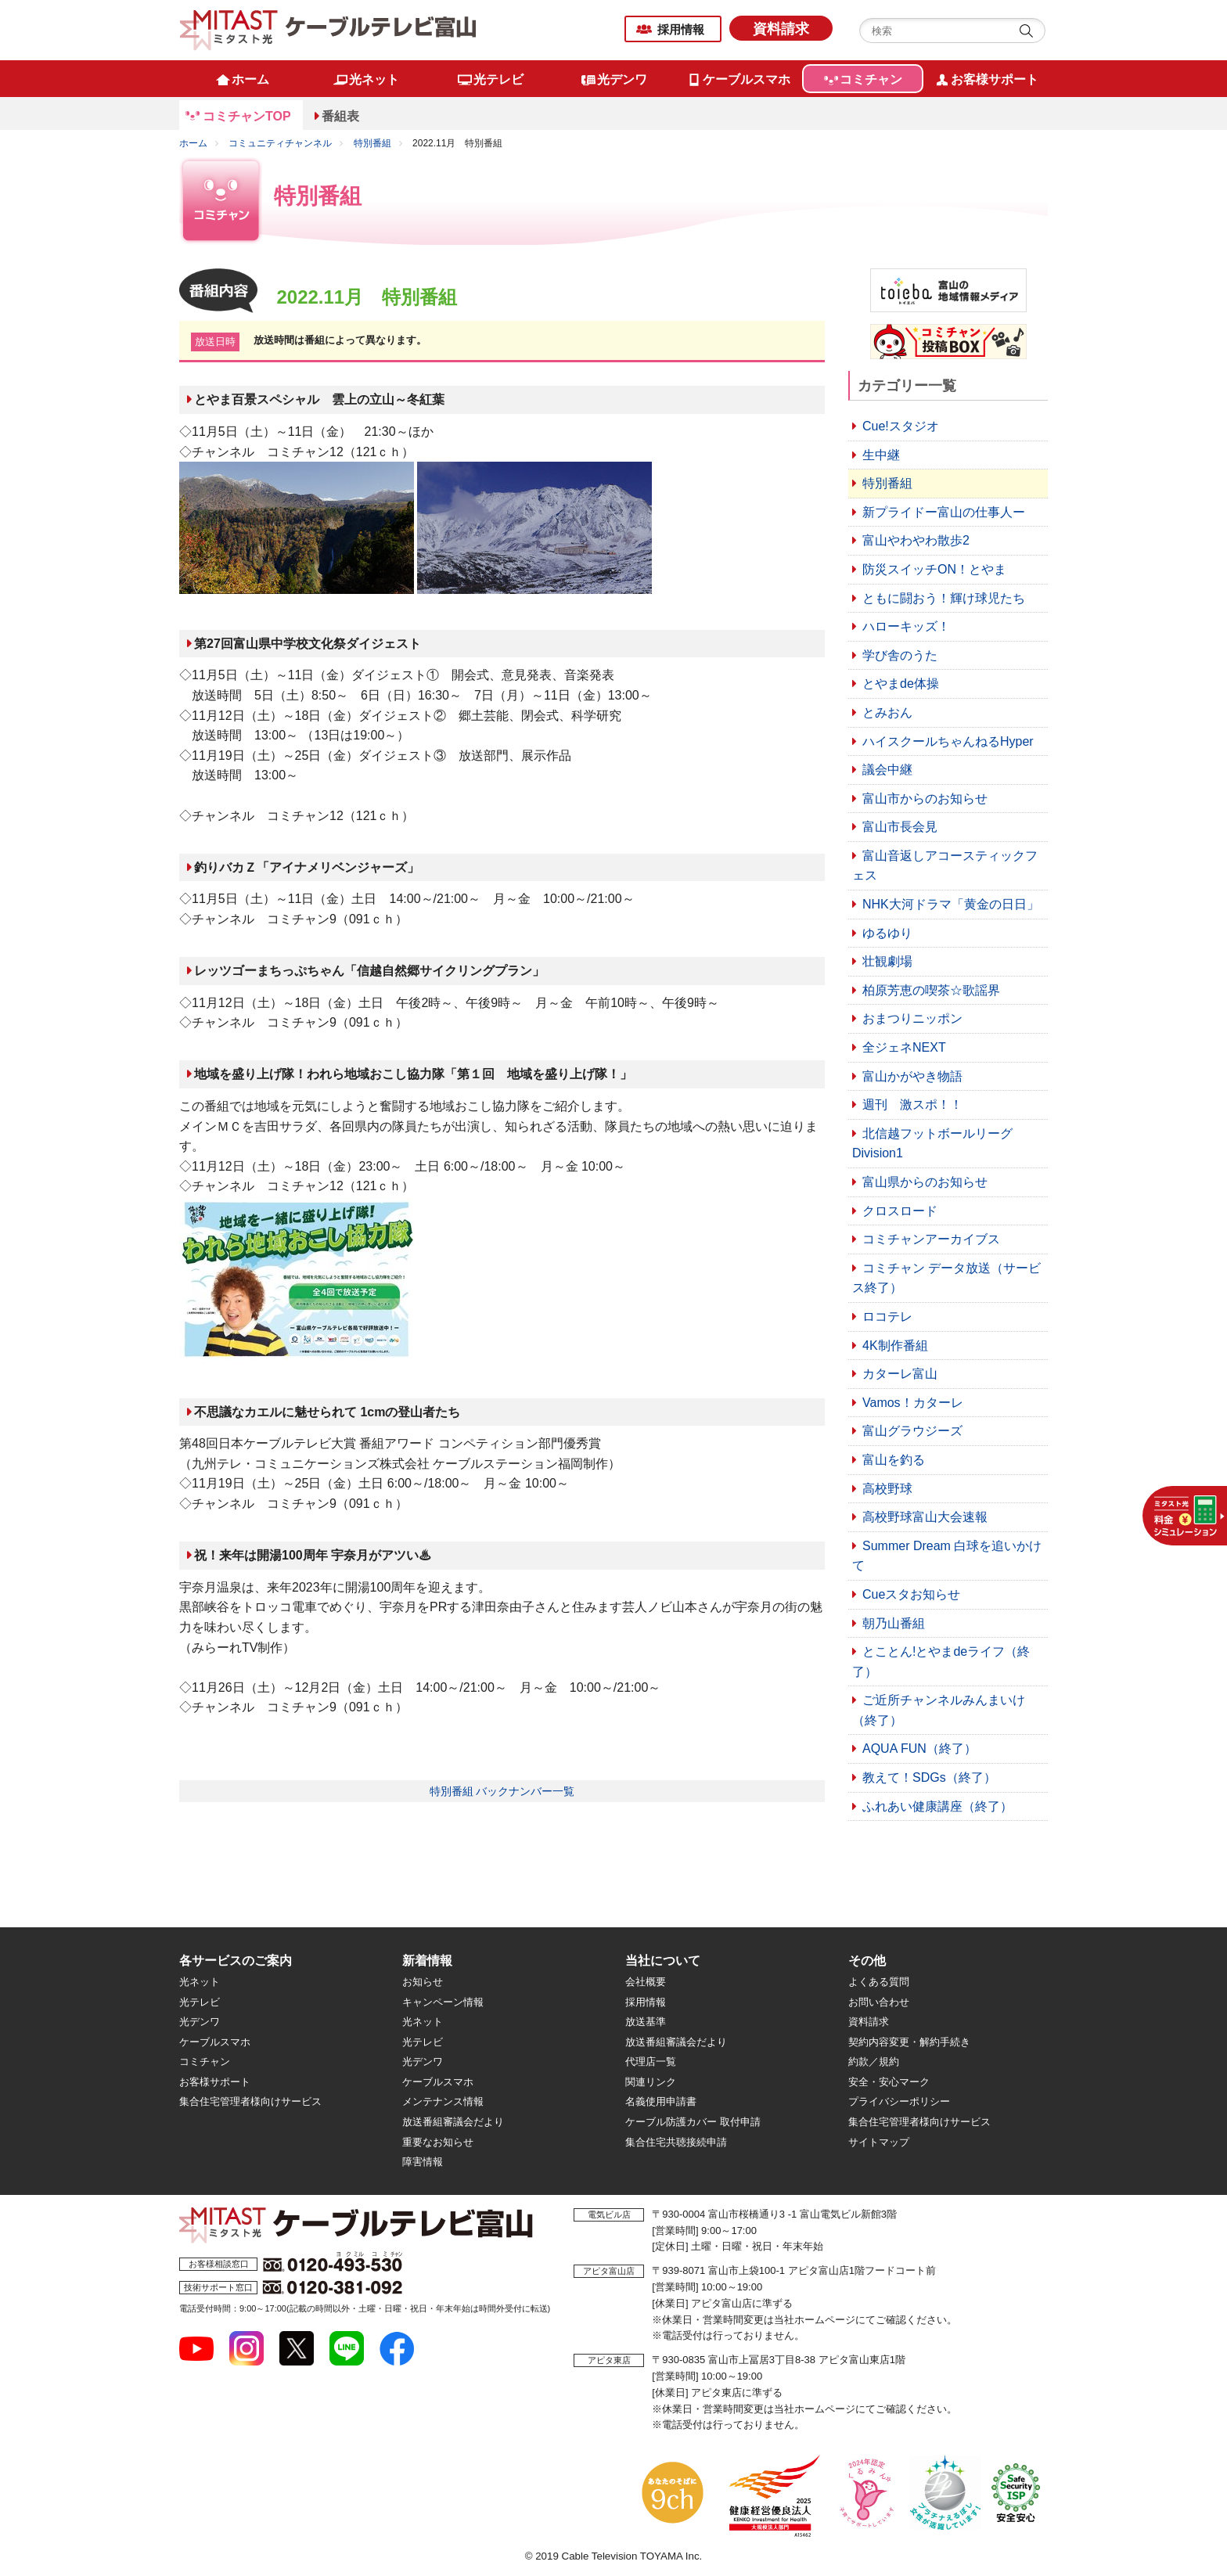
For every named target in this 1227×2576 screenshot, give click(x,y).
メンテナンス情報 (443, 2101)
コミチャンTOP (247, 116)
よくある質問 (878, 1982)
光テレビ (199, 2002)
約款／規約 (873, 2061)
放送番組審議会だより (453, 2122)
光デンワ (199, 2021)
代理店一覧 (650, 2061)
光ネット (199, 1982)
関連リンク (650, 2082)
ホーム (193, 143)
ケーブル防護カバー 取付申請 (693, 2122)
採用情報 (680, 29)
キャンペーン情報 (443, 2002)
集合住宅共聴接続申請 (676, 2142)
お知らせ (422, 1982)
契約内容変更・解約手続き (909, 2042)
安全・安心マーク (889, 2082)
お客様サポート (214, 2082)
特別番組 (372, 143)
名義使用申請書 (660, 2101)
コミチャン (204, 2061)
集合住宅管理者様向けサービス (250, 2101)
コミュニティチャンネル (280, 143)
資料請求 (781, 29)
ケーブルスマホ (214, 2042)
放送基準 (645, 2021)
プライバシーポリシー (899, 2101)
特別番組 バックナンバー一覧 (502, 1791)
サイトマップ (878, 2142)
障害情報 (422, 2162)
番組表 (340, 116)
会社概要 (645, 1982)
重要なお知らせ (437, 2142)
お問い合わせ (878, 2002)
